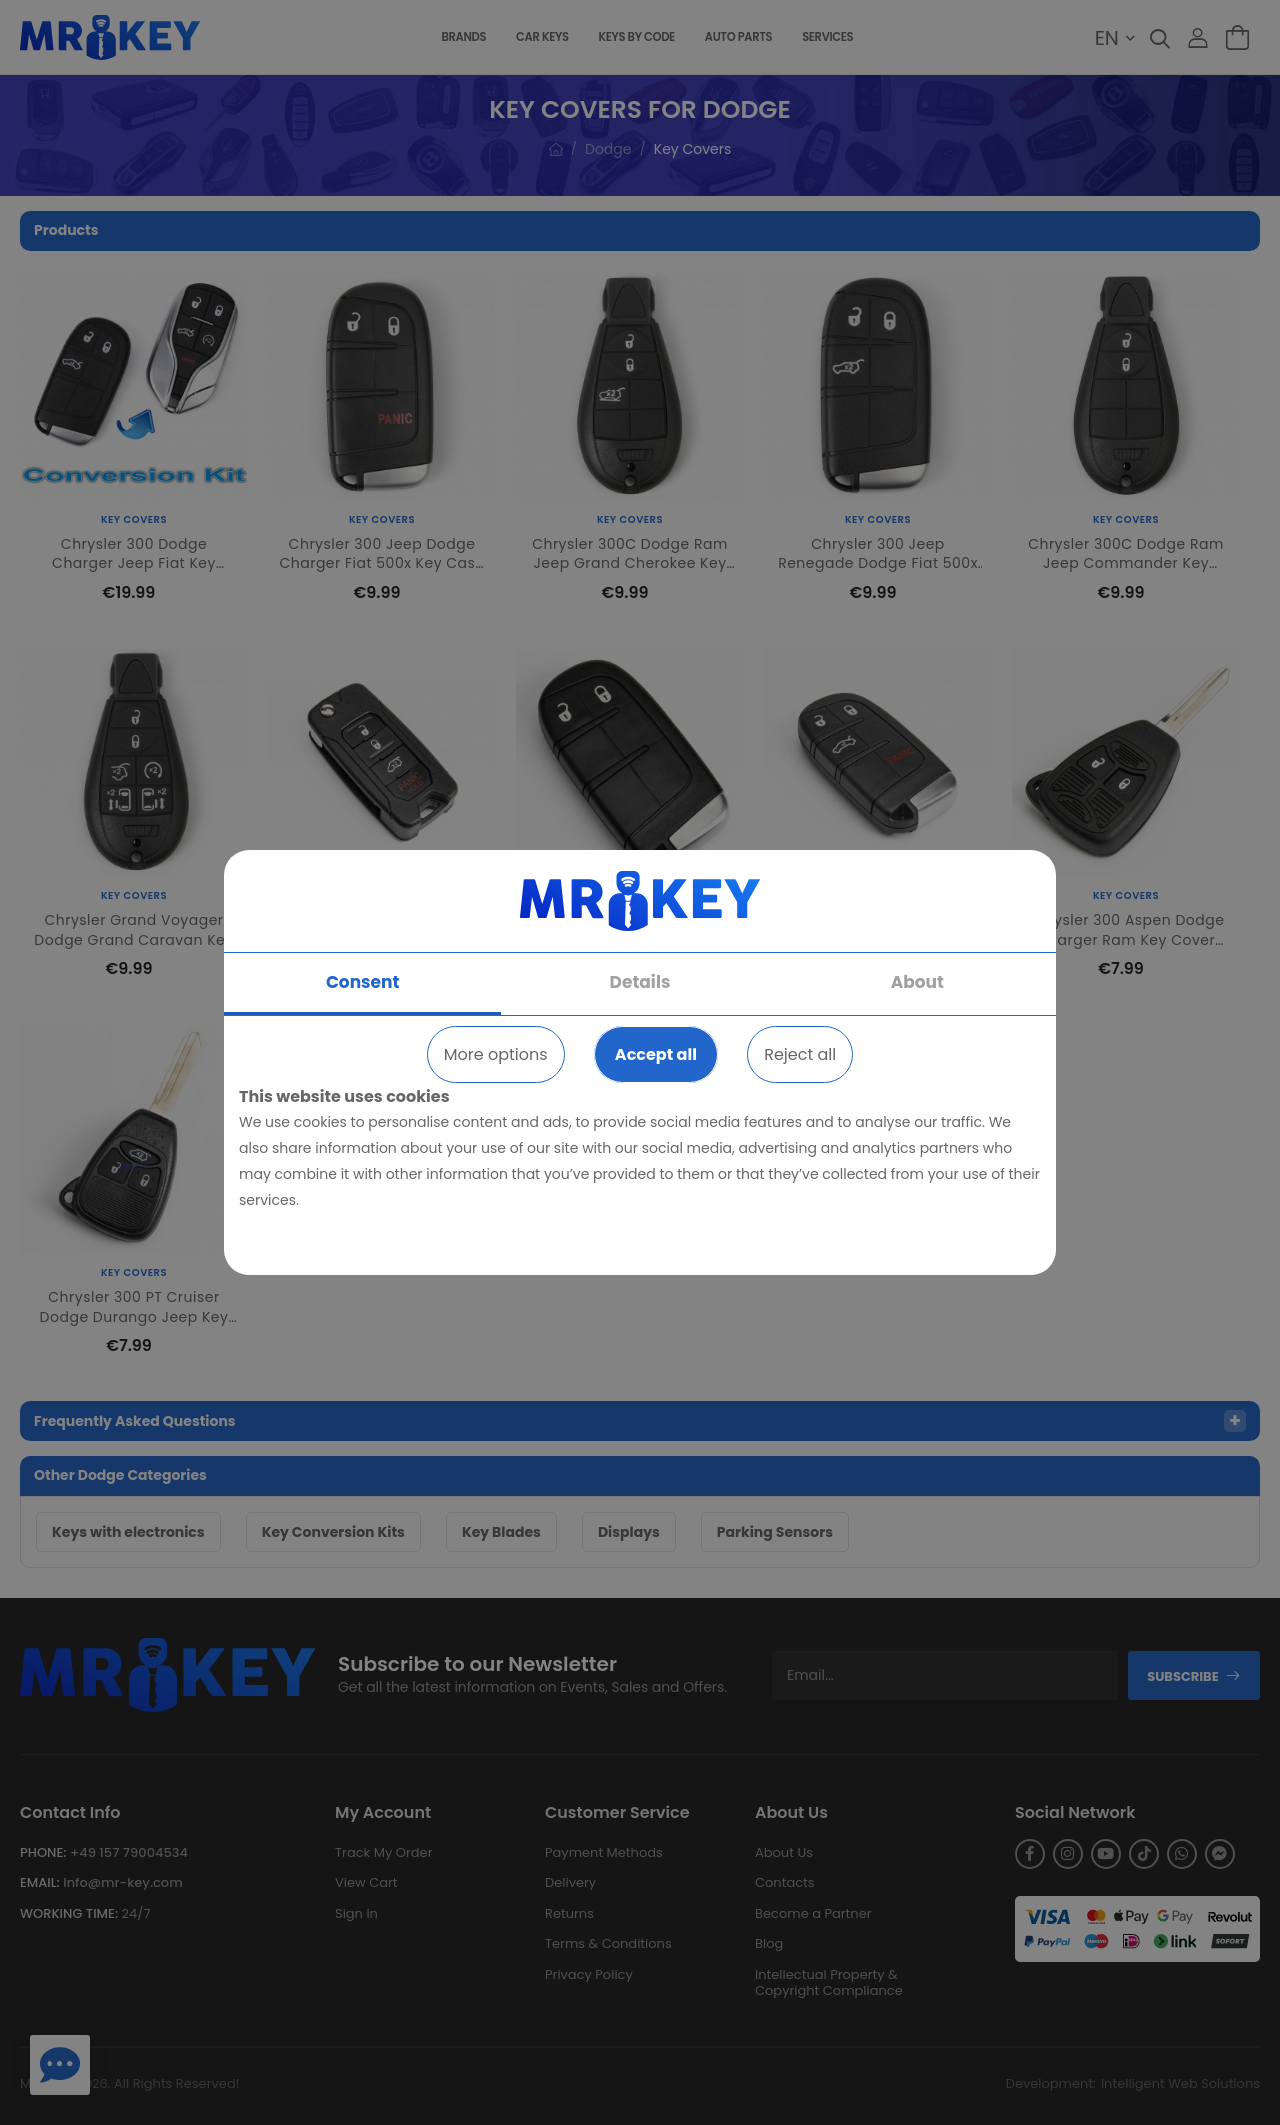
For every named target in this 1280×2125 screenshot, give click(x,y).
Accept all (656, 1054)
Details (640, 982)
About (917, 982)
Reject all (800, 1054)
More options (496, 1054)
